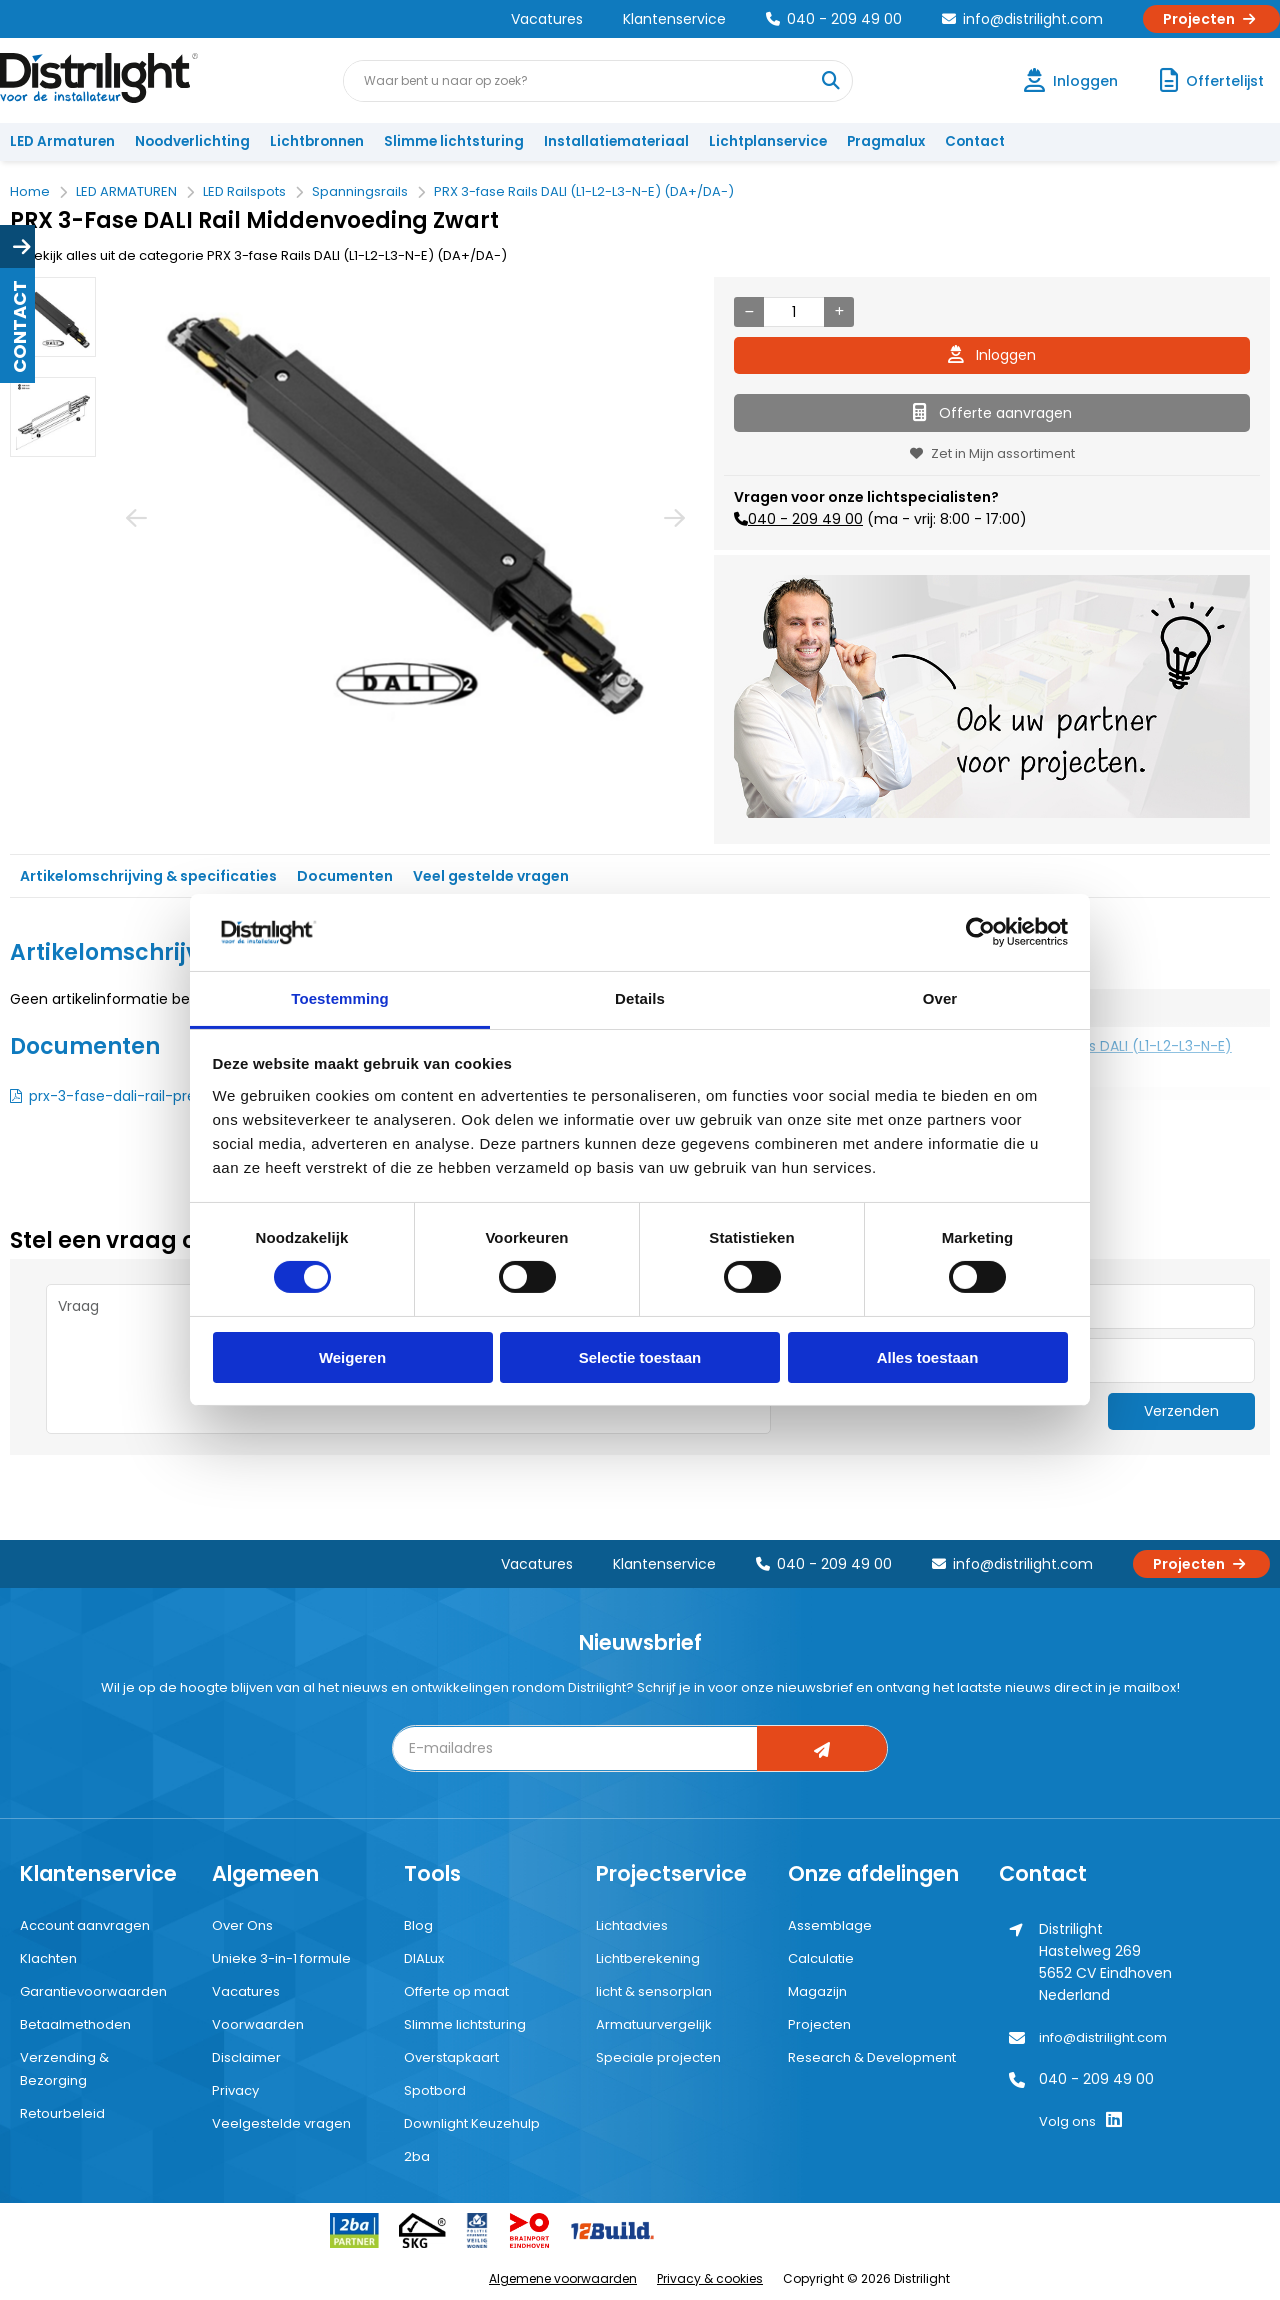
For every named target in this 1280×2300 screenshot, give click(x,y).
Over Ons (242, 1925)
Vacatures (547, 19)
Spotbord (435, 2090)
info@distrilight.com (1022, 19)
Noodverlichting (192, 141)
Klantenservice (674, 19)
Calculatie (821, 1958)
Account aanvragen (85, 1925)
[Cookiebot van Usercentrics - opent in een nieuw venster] (980, 932)
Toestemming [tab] (340, 998)
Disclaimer (246, 2057)
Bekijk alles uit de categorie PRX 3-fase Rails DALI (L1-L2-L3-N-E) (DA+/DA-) (258, 255)
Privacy (235, 2090)
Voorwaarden (258, 2024)
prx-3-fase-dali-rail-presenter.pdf (148, 1096)
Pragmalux (886, 141)
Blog (418, 1925)
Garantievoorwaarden (93, 1991)
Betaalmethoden (75, 2024)
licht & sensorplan (654, 1991)
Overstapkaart (451, 2057)
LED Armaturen (62, 141)
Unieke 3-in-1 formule (281, 1958)
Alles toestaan (928, 1357)
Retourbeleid (62, 2113)
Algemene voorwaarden (563, 2278)
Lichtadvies (632, 1925)
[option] (53, 317)
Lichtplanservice (768, 141)
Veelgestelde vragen (281, 2123)
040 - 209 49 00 (834, 19)
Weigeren (352, 1357)
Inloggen (992, 355)
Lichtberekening (648, 1958)
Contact (975, 141)
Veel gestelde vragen (491, 876)
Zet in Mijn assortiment (992, 453)
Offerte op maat (456, 1991)
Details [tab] (640, 998)
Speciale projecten (658, 2057)
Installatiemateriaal (616, 141)
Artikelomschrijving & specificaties (148, 876)
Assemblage (830, 1925)
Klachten (48, 1958)
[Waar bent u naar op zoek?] (831, 81)
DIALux (424, 1958)
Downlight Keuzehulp (472, 2123)
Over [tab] (940, 998)
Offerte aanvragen (992, 413)
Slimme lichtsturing (454, 141)
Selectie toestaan (640, 1357)
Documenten (345, 876)
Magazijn (817, 1991)
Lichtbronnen (317, 141)
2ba (417, 2156)
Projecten (1211, 19)
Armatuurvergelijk (654, 2024)
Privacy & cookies (710, 2278)
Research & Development (872, 2057)
